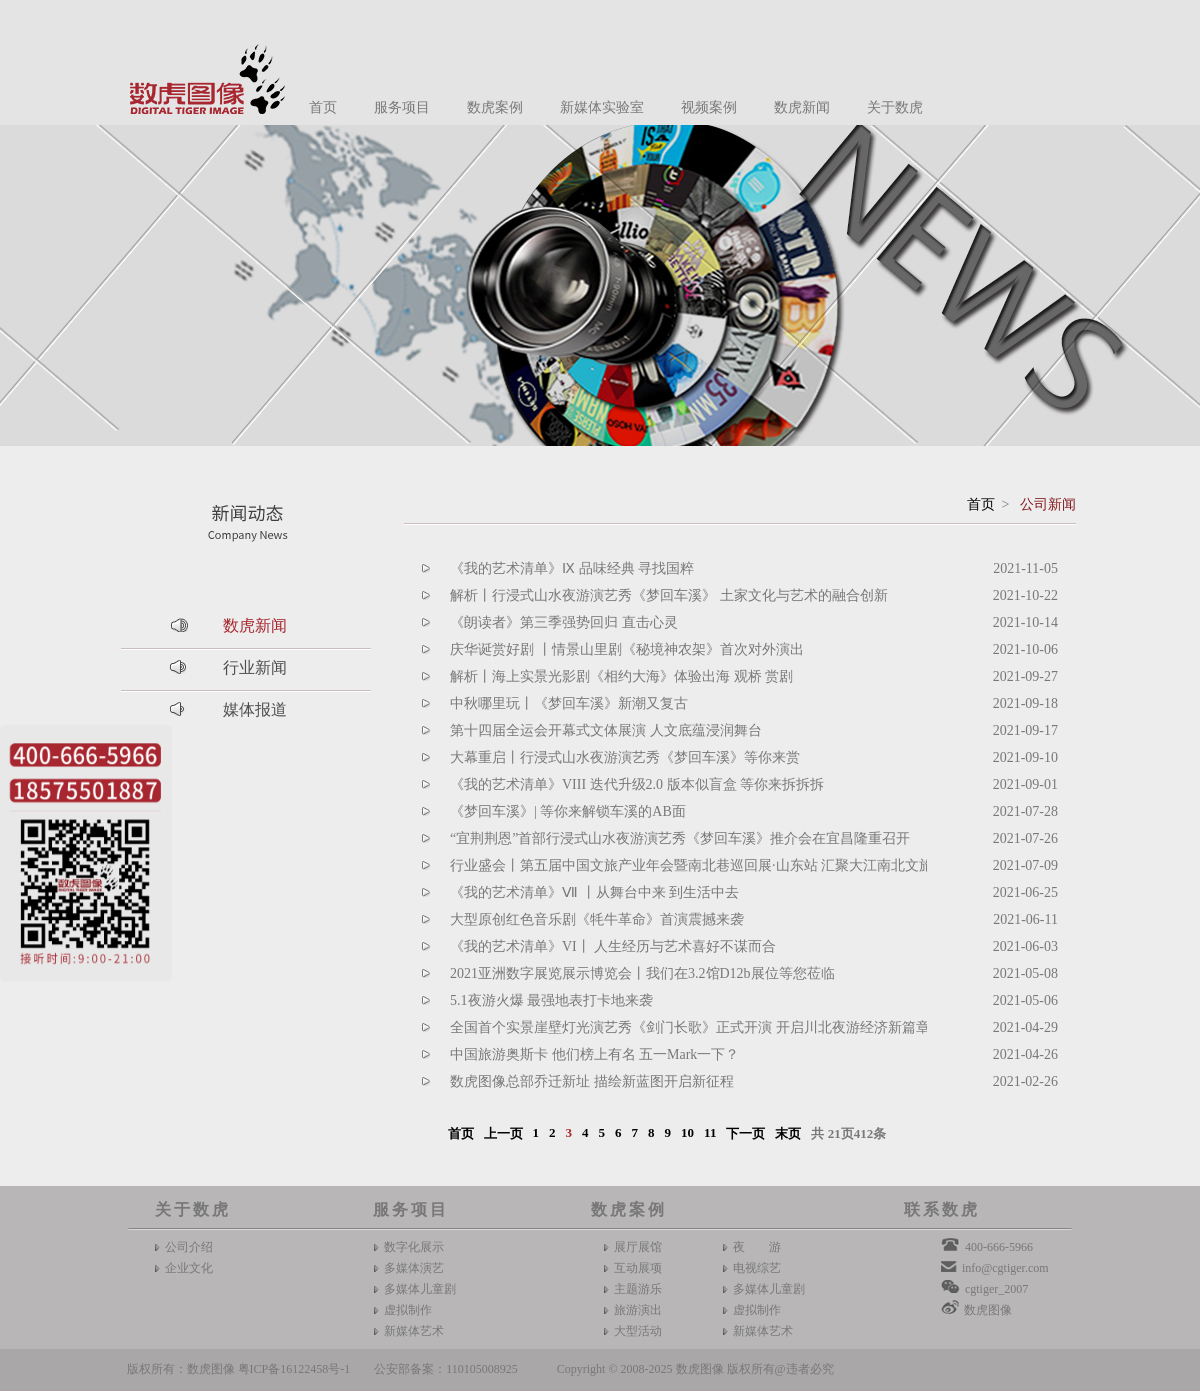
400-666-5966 (999, 1247)
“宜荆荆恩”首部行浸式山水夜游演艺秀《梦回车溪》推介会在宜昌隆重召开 (680, 838)
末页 (788, 1133)
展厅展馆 (638, 1247)
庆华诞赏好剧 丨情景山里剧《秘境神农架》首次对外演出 (627, 649)
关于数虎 (895, 107)
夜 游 (757, 1247)
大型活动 (638, 1331)
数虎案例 (495, 107)
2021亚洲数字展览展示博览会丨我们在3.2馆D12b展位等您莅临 (642, 973)
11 (710, 1132)
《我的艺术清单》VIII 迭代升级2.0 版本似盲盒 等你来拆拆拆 (637, 784)
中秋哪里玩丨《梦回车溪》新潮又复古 (569, 703)
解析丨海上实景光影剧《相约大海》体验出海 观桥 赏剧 (621, 676)
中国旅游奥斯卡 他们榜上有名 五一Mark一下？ (594, 1054)
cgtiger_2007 (996, 1289)
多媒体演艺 (414, 1268)
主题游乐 (638, 1289)
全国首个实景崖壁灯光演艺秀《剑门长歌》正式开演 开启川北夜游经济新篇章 (690, 1027)
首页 (323, 107)
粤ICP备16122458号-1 (294, 1369)
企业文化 (189, 1268)
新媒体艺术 (414, 1331)
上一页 (503, 1133)
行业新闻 (255, 667)
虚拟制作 (408, 1310)
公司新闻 (1048, 504)
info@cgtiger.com (1005, 1268)
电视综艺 (757, 1268)
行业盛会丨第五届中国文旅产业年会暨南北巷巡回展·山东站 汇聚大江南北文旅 (691, 865)
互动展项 (638, 1268)
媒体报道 (255, 709)
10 (687, 1132)
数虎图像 (988, 1310)
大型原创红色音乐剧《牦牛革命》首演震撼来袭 (597, 919)
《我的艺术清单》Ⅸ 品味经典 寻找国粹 (572, 568)
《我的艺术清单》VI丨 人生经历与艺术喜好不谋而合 (613, 946)
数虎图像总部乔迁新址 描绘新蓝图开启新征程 (592, 1081)
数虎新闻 (802, 107)
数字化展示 (414, 1247)
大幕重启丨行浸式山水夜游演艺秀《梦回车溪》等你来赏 (625, 757)
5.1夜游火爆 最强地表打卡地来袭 (551, 1000)
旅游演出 (638, 1310)
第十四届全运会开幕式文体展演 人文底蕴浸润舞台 (606, 730)
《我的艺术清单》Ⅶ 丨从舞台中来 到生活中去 (594, 892)
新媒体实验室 (602, 107)
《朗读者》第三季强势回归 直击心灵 (564, 622)
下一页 (745, 1133)
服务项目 (402, 107)
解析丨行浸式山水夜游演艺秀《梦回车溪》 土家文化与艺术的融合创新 (669, 595)
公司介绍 (189, 1247)
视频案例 (709, 107)
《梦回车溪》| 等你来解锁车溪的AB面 (568, 811)
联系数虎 (942, 1209)
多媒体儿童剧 (420, 1289)
